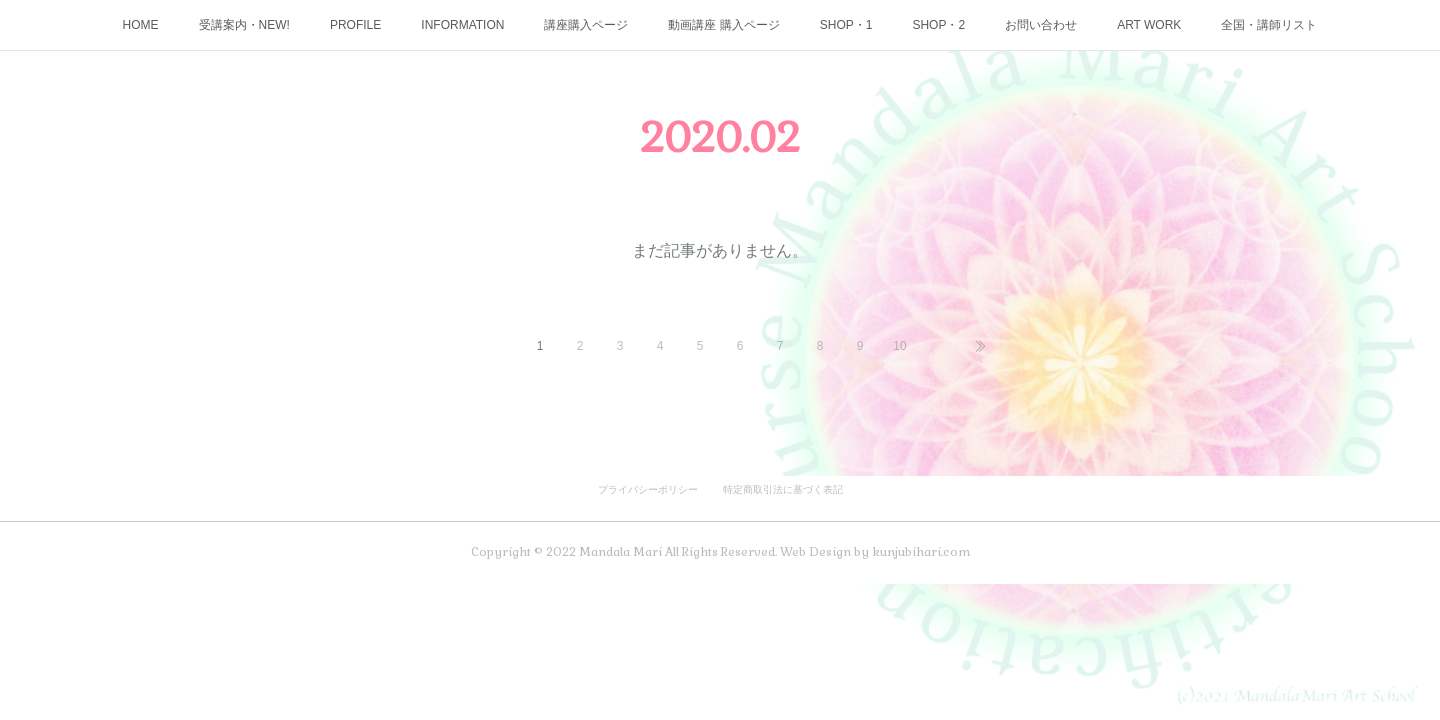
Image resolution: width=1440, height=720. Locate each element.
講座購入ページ (586, 25)
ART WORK (1149, 25)
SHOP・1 (846, 25)
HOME (141, 25)
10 (899, 346)
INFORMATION (462, 25)
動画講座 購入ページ (723, 25)
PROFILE (355, 25)
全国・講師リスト (1269, 25)
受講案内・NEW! (244, 25)
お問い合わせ (1041, 25)
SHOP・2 (938, 25)
